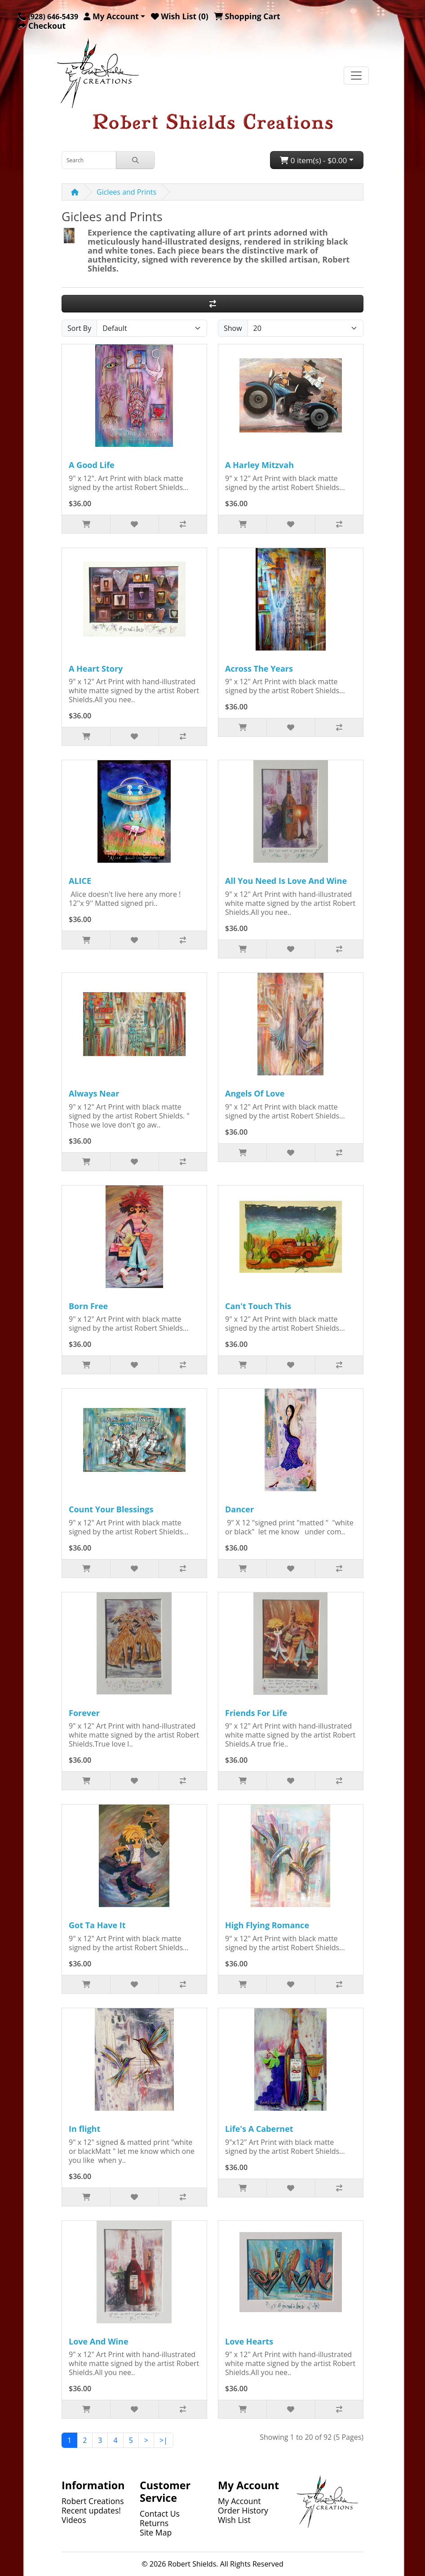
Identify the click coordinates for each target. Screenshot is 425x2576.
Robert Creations (93, 2501)
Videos (74, 2519)
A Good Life (92, 464)
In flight (84, 2128)
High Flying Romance (267, 1925)
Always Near (94, 1093)
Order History (243, 2510)
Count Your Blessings (111, 1509)
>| (163, 2440)
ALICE (80, 880)
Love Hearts (249, 2341)
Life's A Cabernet (259, 2128)
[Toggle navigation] (356, 76)
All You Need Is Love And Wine (286, 880)
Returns (154, 2523)
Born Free (88, 1306)
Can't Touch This (258, 1306)
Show (233, 328)
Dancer (239, 1509)
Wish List (234, 2519)
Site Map (156, 2532)
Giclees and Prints (126, 192)
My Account (239, 2501)
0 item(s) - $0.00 (313, 160)
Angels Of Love (254, 1093)
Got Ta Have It (97, 1925)
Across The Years (259, 668)
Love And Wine (98, 2341)
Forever (84, 1712)
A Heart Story (96, 668)
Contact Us (160, 2513)
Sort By (79, 328)
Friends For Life (256, 1712)
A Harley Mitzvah (259, 464)
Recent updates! (91, 2510)
